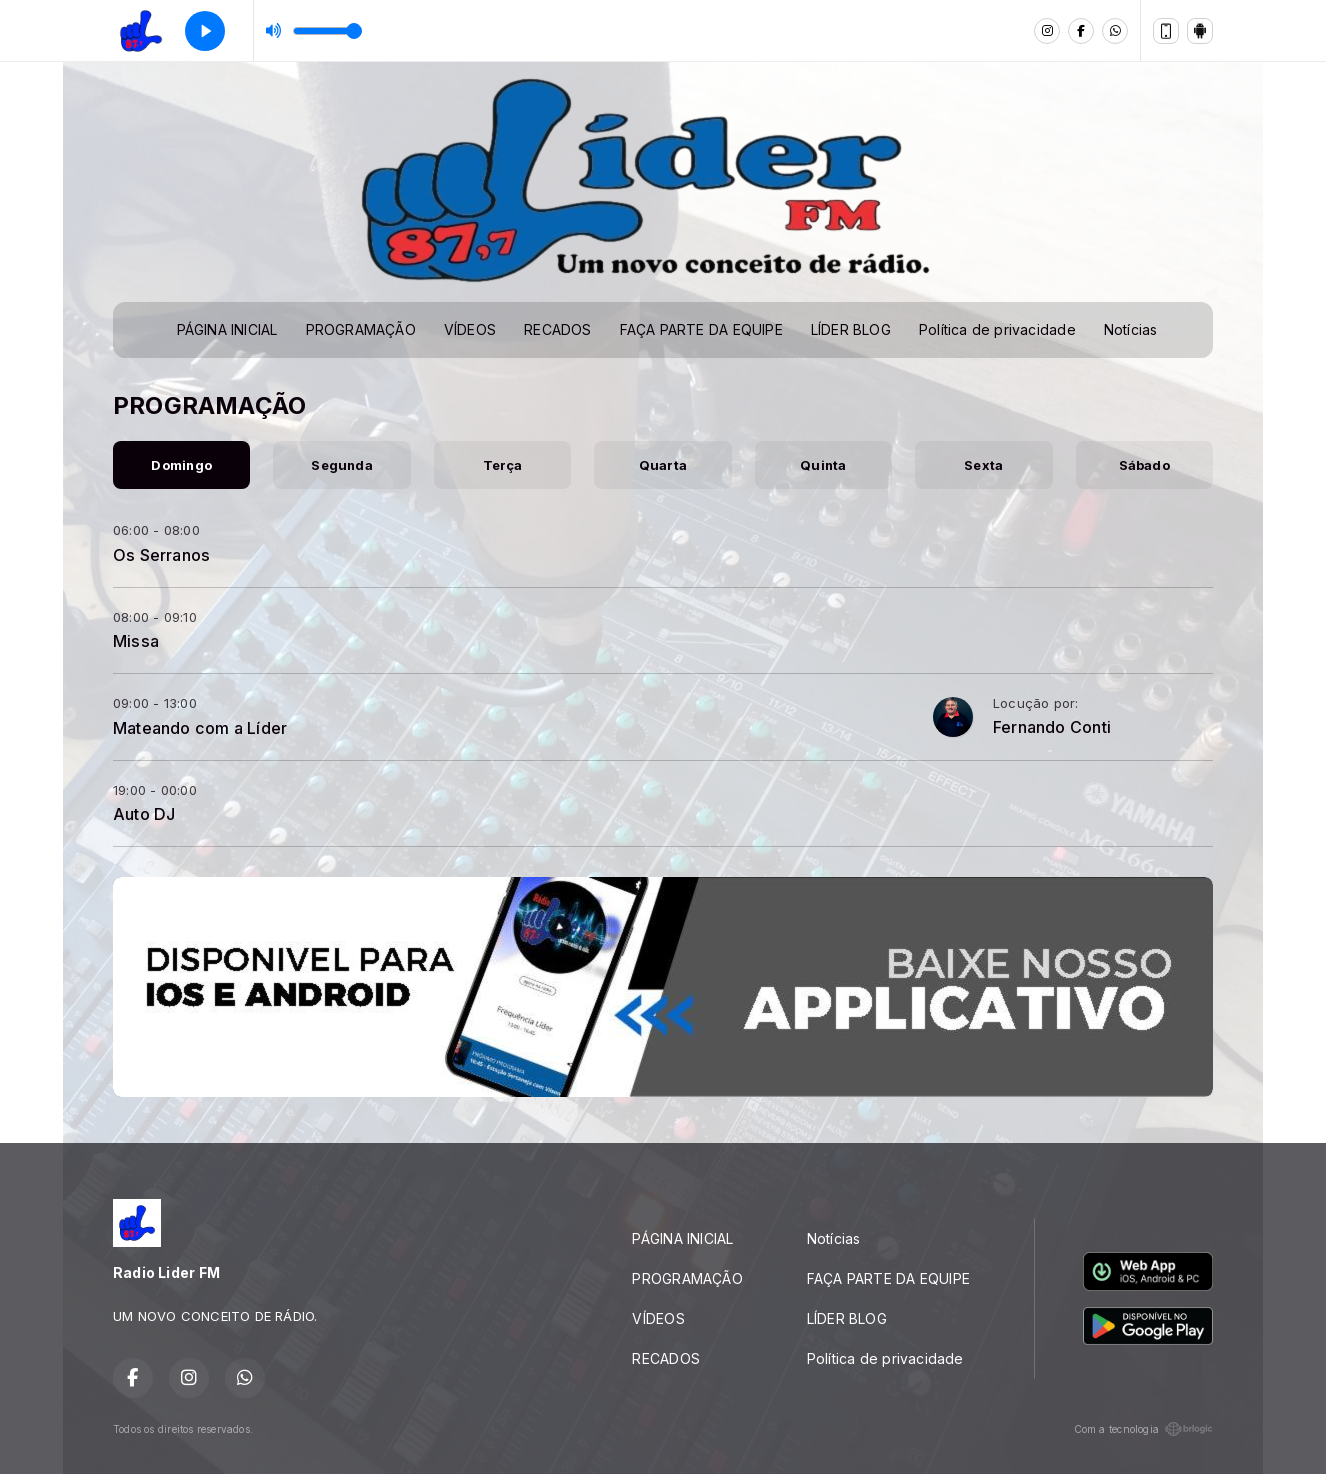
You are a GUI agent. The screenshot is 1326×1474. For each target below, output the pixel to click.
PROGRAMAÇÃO (361, 329)
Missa (136, 641)
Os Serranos (161, 555)
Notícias (1131, 329)
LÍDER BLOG (851, 329)
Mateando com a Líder (200, 728)
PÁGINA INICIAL (227, 329)
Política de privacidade (997, 329)
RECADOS (557, 329)
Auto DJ (144, 814)
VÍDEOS (470, 329)
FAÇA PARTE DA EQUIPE (701, 329)
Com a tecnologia (1143, 1429)
